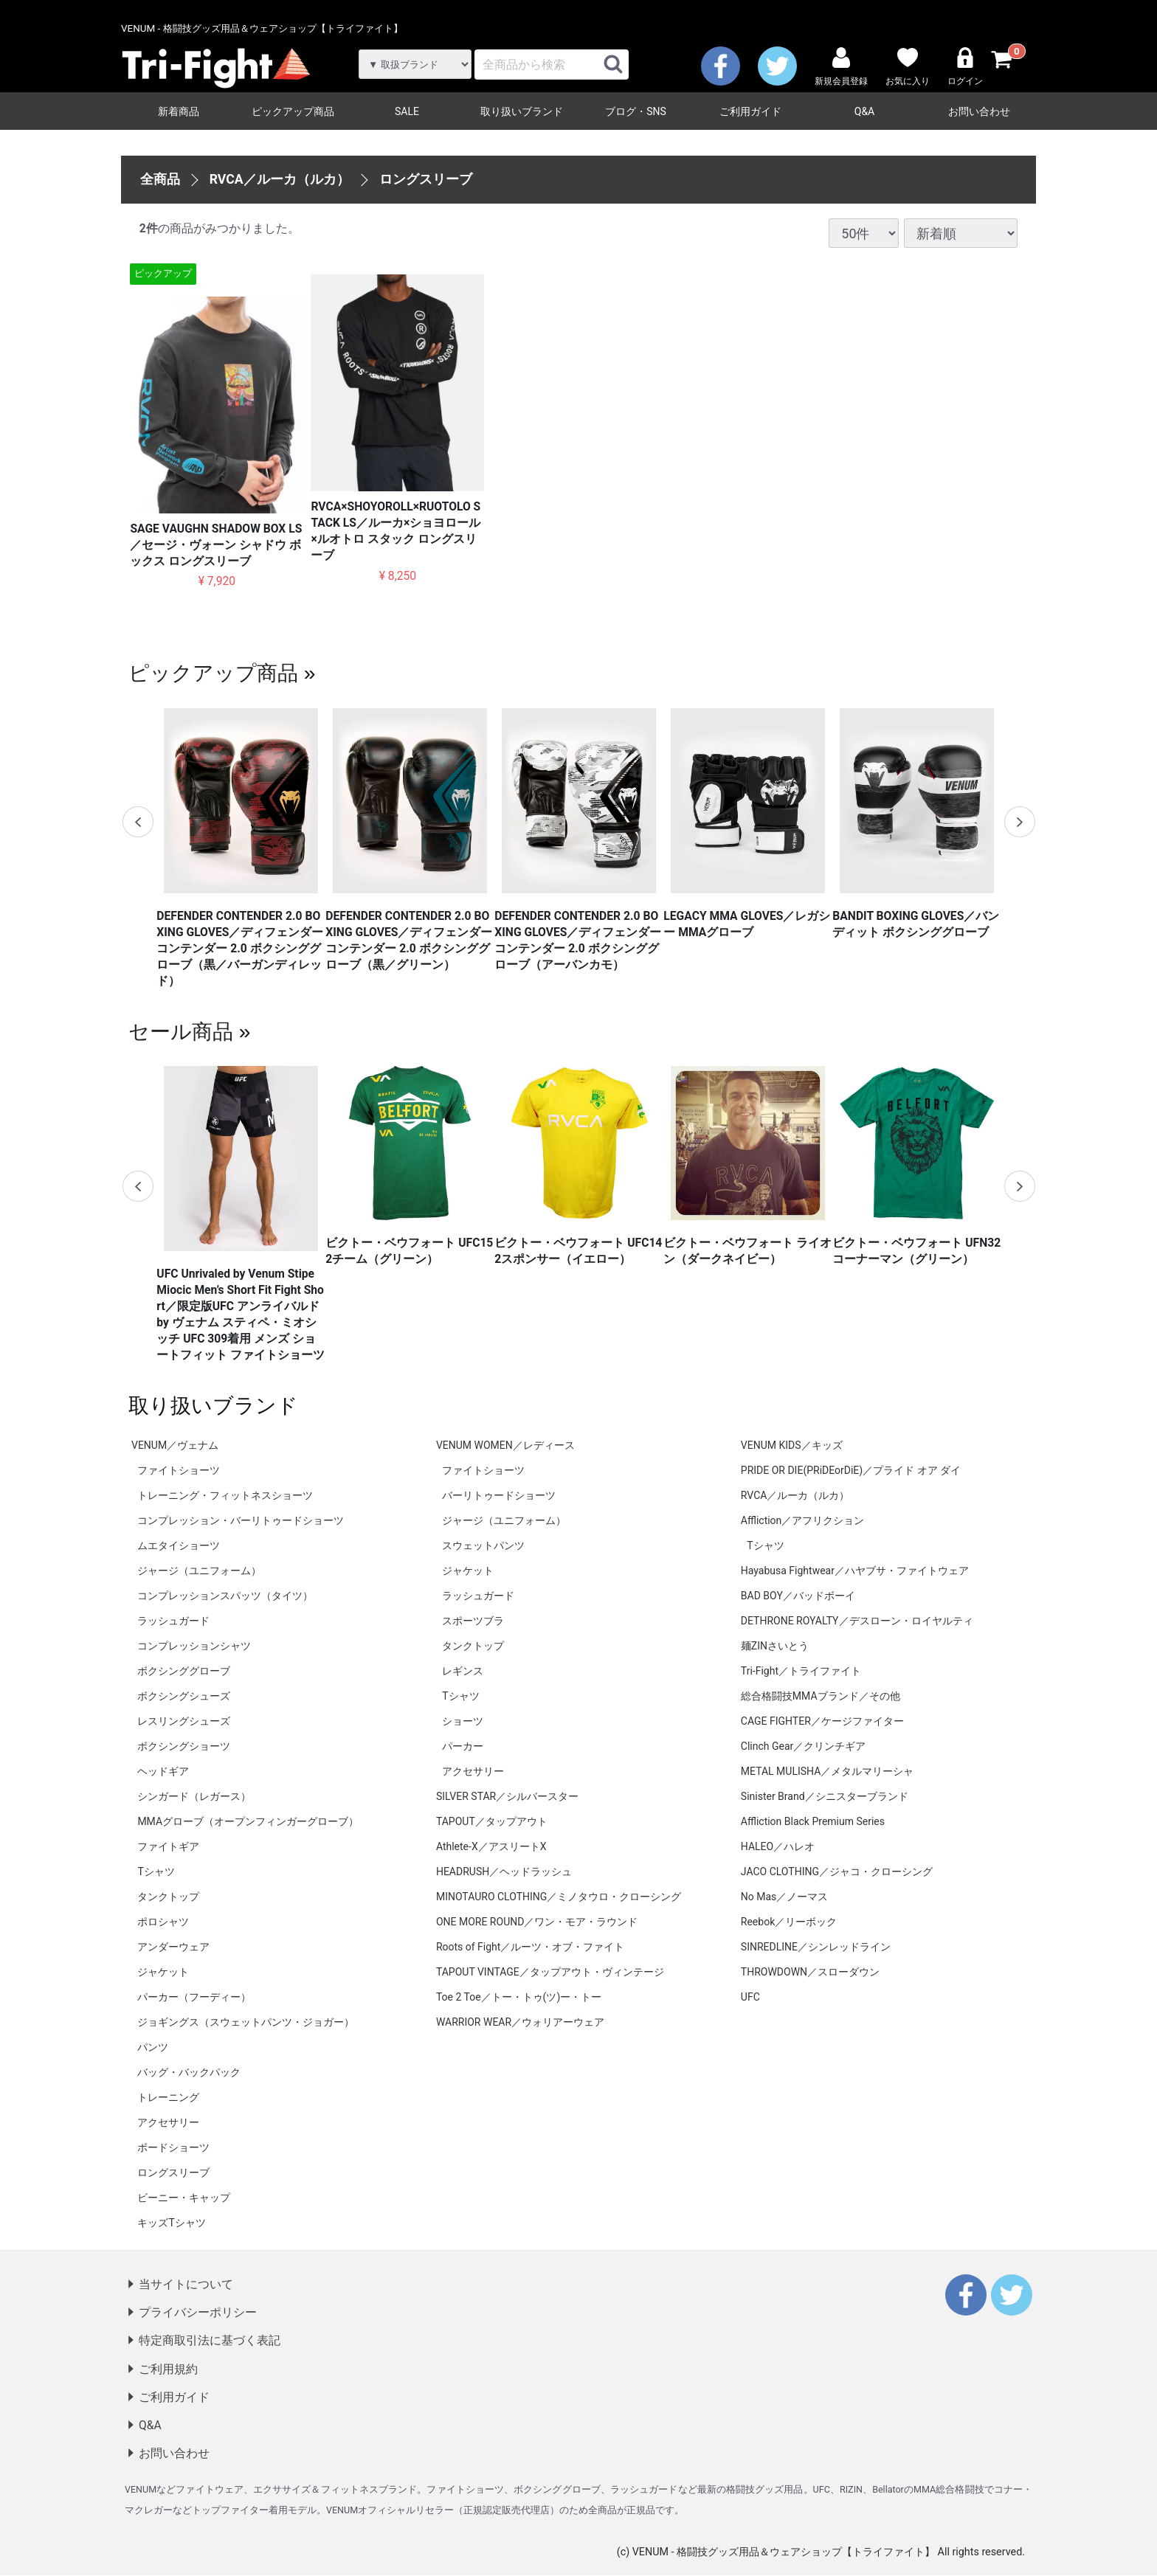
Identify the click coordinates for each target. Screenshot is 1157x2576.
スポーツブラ (473, 1621)
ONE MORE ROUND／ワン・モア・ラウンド (537, 1922)
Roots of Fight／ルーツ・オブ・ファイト (530, 1947)
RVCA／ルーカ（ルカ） (280, 179)
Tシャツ (155, 1871)
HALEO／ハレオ (778, 1846)
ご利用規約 (168, 2369)
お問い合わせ (979, 111)
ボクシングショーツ (183, 1746)
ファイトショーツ (178, 1470)
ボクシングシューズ (183, 1696)
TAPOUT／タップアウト (492, 1821)
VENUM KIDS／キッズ (792, 1445)
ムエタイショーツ (178, 1545)
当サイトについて (186, 2284)
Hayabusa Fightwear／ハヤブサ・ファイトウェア (855, 1570)
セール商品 (180, 1031)
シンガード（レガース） (194, 1796)
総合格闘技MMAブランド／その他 (820, 1696)
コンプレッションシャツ (194, 1646)
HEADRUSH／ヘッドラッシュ (504, 1871)
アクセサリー (168, 2122)
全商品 (160, 179)
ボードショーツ (173, 2147)
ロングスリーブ (425, 179)
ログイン (965, 66)
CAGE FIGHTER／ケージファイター (822, 1721)
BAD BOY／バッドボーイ (798, 1596)
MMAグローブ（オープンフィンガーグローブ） (248, 1821)
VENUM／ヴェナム (174, 1445)
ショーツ (462, 1721)
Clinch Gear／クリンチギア (803, 1746)
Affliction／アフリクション (803, 1520)
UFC (750, 1997)
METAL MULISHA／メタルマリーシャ (827, 1771)
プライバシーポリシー (198, 2313)
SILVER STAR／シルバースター (507, 1796)
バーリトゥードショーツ (499, 1495)
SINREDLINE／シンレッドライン (816, 1947)
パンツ (152, 2047)
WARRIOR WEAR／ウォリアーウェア (520, 2022)
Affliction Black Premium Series (813, 1821)
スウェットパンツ (483, 1545)
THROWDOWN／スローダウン (810, 1972)
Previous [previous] (137, 821)
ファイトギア (168, 1846)
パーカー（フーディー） (194, 1997)
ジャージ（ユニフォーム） (199, 1570)
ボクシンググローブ (183, 1671)
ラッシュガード (173, 1621)
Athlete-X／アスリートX (491, 1846)
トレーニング (168, 2097)
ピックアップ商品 (293, 111)
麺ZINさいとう (775, 1646)
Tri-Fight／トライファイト (801, 1671)
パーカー (462, 1746)
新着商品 (178, 111)
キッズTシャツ (171, 2223)
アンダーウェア (173, 1947)
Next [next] (1019, 821)
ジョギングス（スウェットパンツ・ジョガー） (245, 2022)
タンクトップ (168, 1896)
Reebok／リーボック (789, 1922)
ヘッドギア (163, 1771)
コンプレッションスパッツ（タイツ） (225, 1596)
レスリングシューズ (183, 1721)
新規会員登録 (841, 66)
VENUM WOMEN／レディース (505, 1445)
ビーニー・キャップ (183, 2197)
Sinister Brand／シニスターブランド (824, 1796)
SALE (407, 111)
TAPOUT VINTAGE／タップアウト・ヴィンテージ (550, 1972)
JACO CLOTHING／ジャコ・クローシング (837, 1871)
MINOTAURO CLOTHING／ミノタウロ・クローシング (558, 1896)
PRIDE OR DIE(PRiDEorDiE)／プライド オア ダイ (851, 1470)
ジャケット (163, 1972)
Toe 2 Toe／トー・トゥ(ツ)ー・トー (518, 1997)
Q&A (864, 111)
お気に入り (907, 66)
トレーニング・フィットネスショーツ (225, 1495)
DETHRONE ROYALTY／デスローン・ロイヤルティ (857, 1621)
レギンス (462, 1671)
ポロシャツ (163, 1922)
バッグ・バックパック (189, 2072)
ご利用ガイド (750, 111)
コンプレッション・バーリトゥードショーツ (240, 1520)
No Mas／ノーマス (785, 1896)
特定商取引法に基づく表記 (209, 2341)
